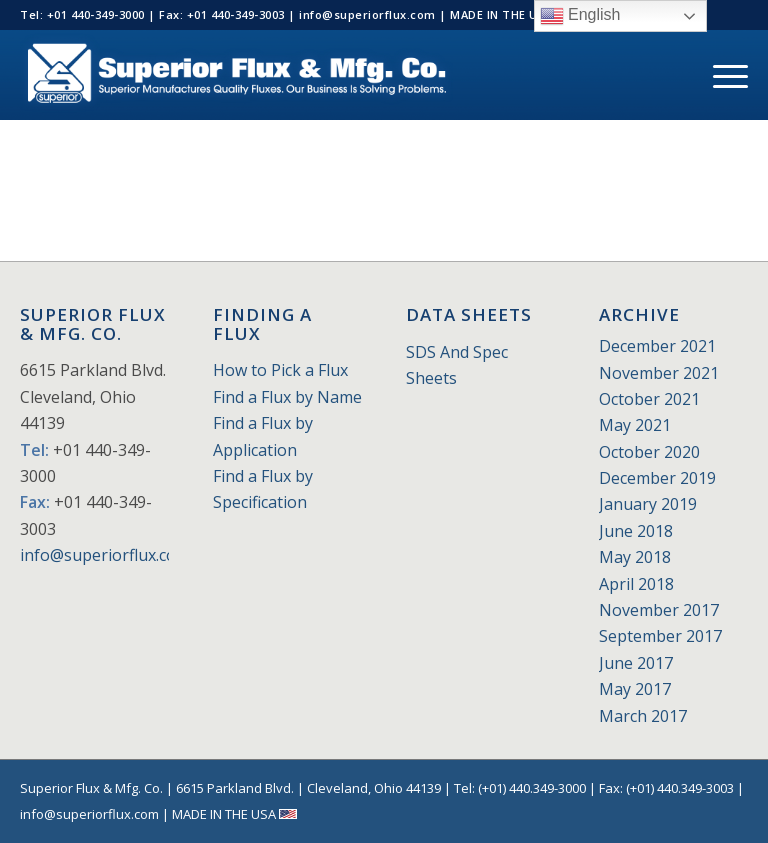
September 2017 (660, 636)
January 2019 (648, 504)
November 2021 (659, 373)
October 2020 (649, 452)
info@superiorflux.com (105, 555)
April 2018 (636, 584)
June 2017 (636, 663)
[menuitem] (720, 75)
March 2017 (643, 716)
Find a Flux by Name (287, 397)
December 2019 (657, 478)
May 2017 (635, 689)
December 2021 (657, 346)
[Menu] (720, 75)
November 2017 (659, 610)
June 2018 (636, 531)
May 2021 (635, 425)
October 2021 (649, 399)
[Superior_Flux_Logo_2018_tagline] (236, 75)
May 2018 (635, 557)
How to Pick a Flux (280, 370)
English (580, 16)
